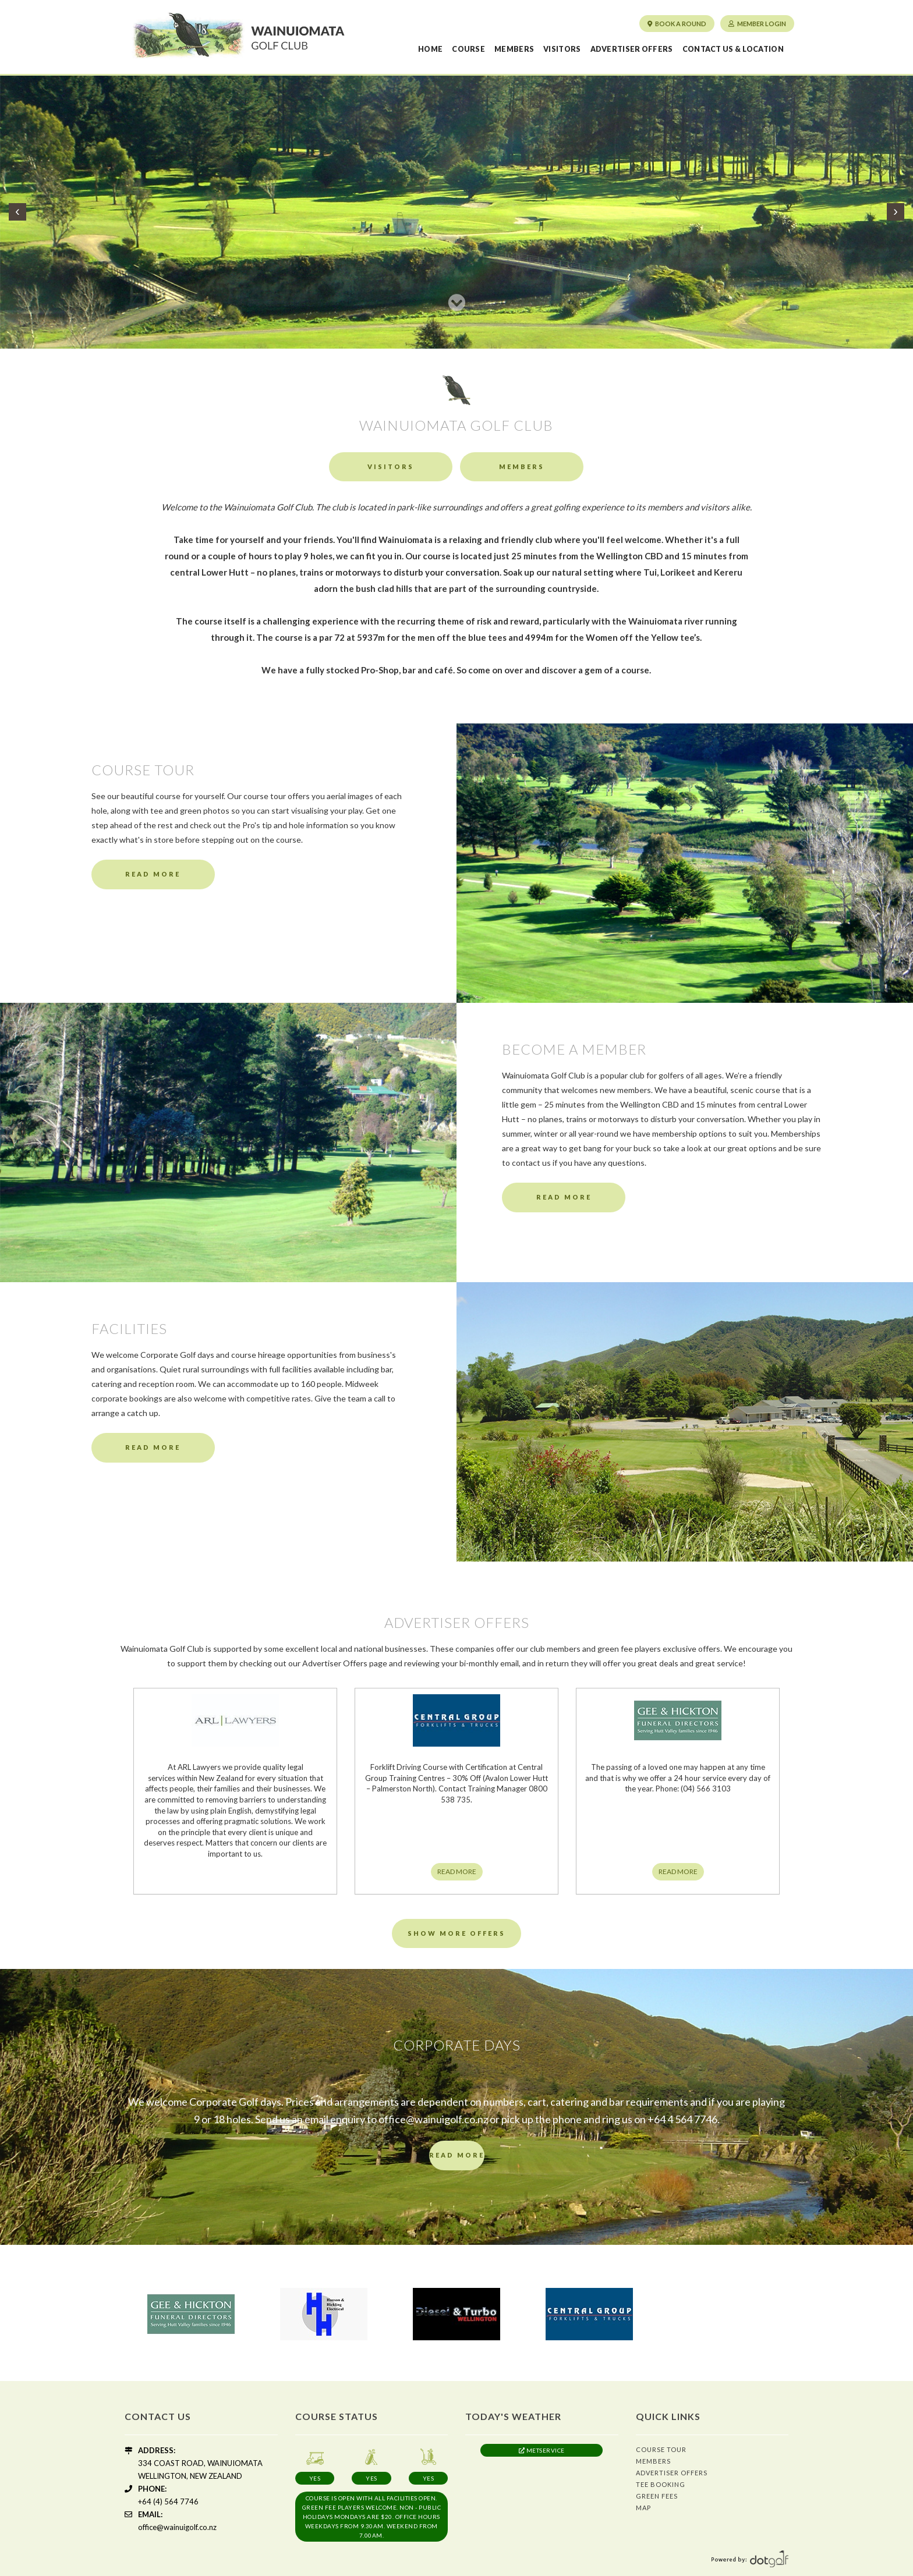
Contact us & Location (733, 49)
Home (430, 49)
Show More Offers (456, 1933)
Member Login (757, 23)
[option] (191, 2314)
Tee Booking (660, 2484)
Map (643, 2507)
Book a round (676, 23)
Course (468, 49)
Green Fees (657, 2496)
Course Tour (661, 2449)
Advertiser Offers (631, 49)
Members (514, 49)
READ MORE (456, 1871)
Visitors (562, 49)
